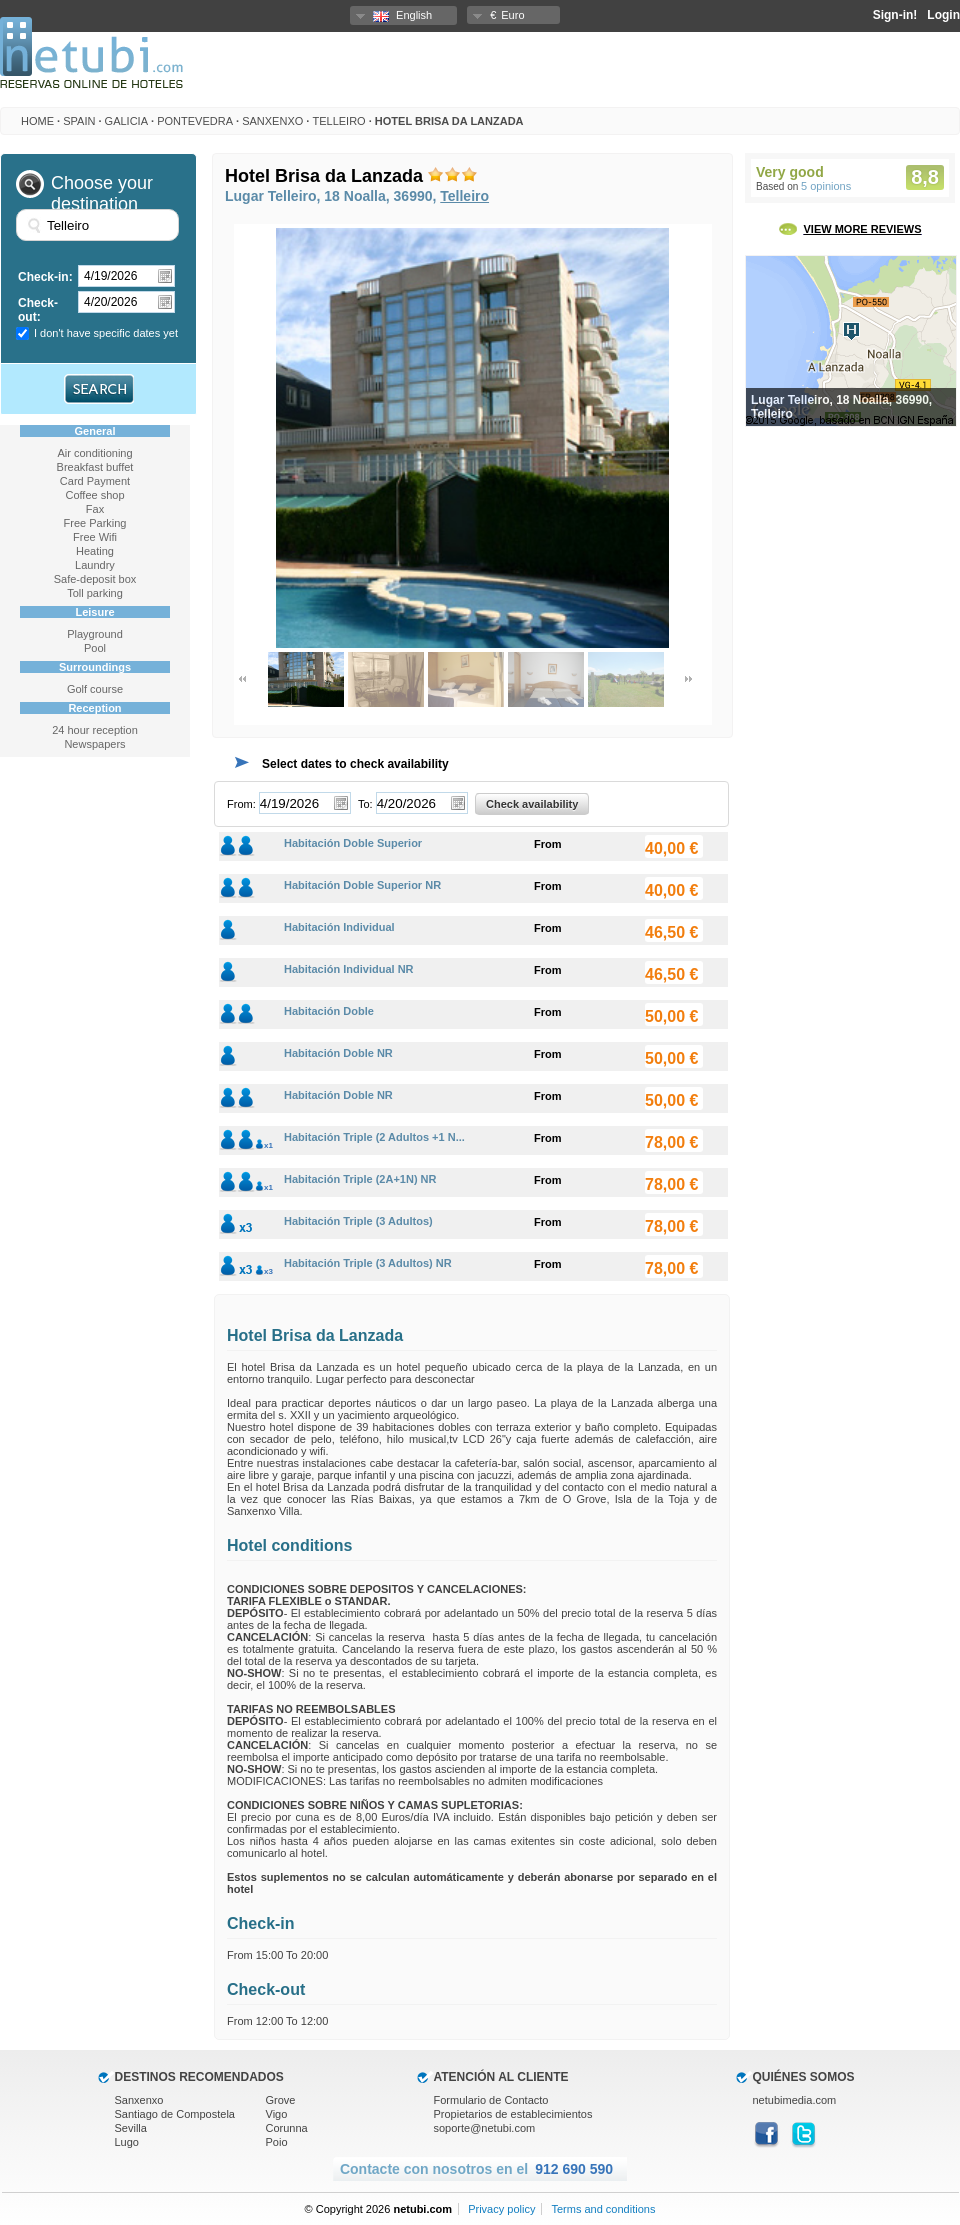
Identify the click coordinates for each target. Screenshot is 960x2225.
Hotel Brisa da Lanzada (449, 121)
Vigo (277, 2114)
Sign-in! (895, 15)
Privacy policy (501, 2209)
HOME (37, 121)
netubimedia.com (795, 2100)
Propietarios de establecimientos (513, 2114)
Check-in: (45, 277)
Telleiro (338, 121)
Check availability (532, 804)
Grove (281, 2100)
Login (943, 15)
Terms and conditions (603, 2209)
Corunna (287, 2128)
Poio (277, 2142)
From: (241, 804)
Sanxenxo (272, 121)
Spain (79, 121)
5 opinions (826, 186)
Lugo (127, 2142)
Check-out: (38, 310)
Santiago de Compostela (175, 2114)
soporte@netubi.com (485, 2128)
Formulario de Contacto (491, 2100)
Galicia (126, 121)
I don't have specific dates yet (106, 333)
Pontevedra (195, 121)
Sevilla (131, 2128)
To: (365, 804)
